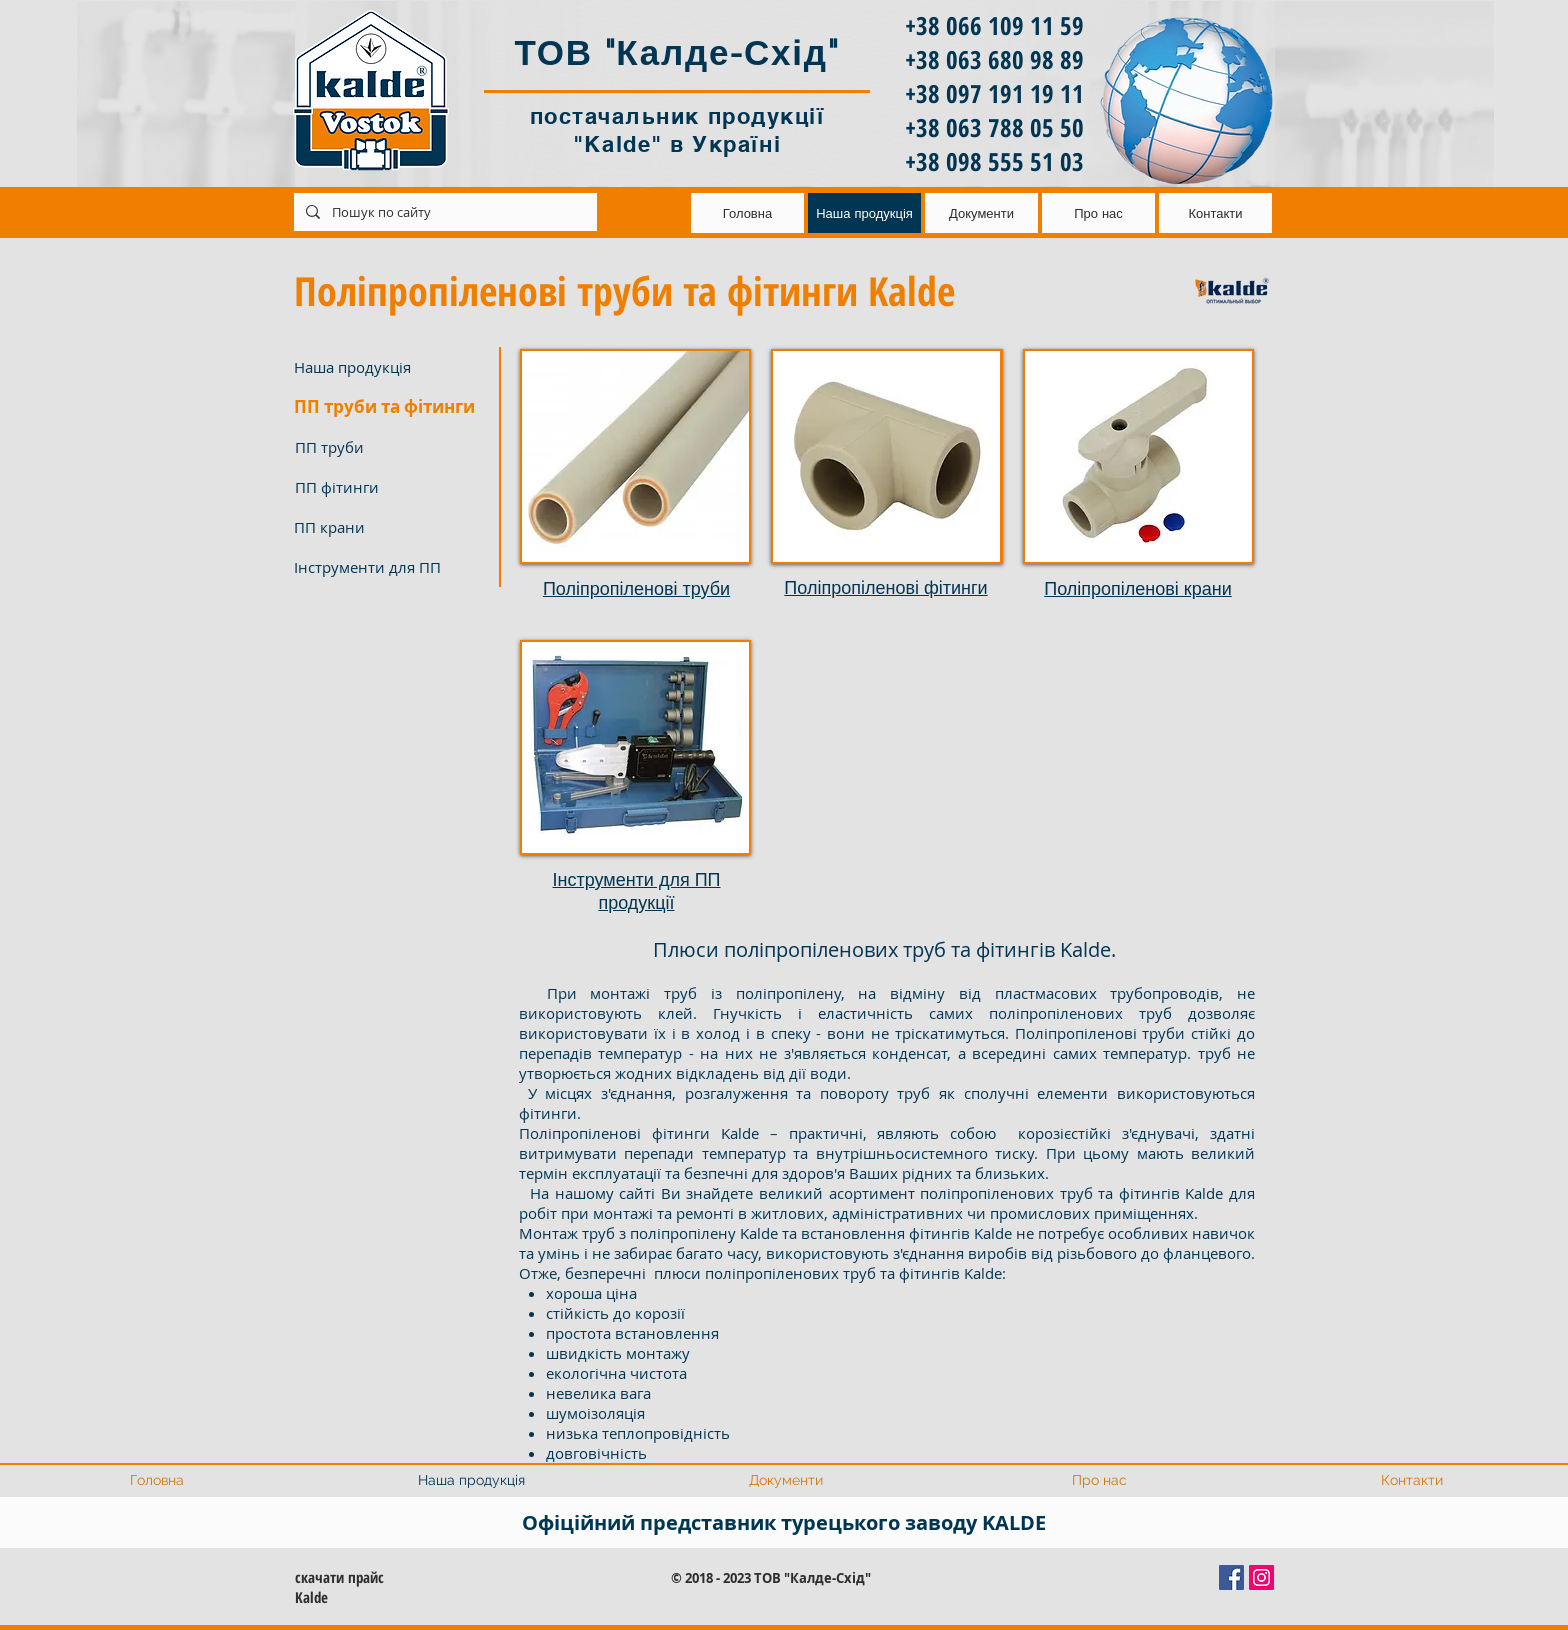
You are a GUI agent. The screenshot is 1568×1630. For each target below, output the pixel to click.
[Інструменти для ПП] (390, 567)
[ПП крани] (390, 527)
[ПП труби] (391, 447)
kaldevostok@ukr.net (290, 209)
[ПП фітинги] (391, 487)
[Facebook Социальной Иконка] (1231, 1577)
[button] (390, 407)
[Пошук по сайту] (443, 212)
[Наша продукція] (390, 367)
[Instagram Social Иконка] (1261, 1577)
